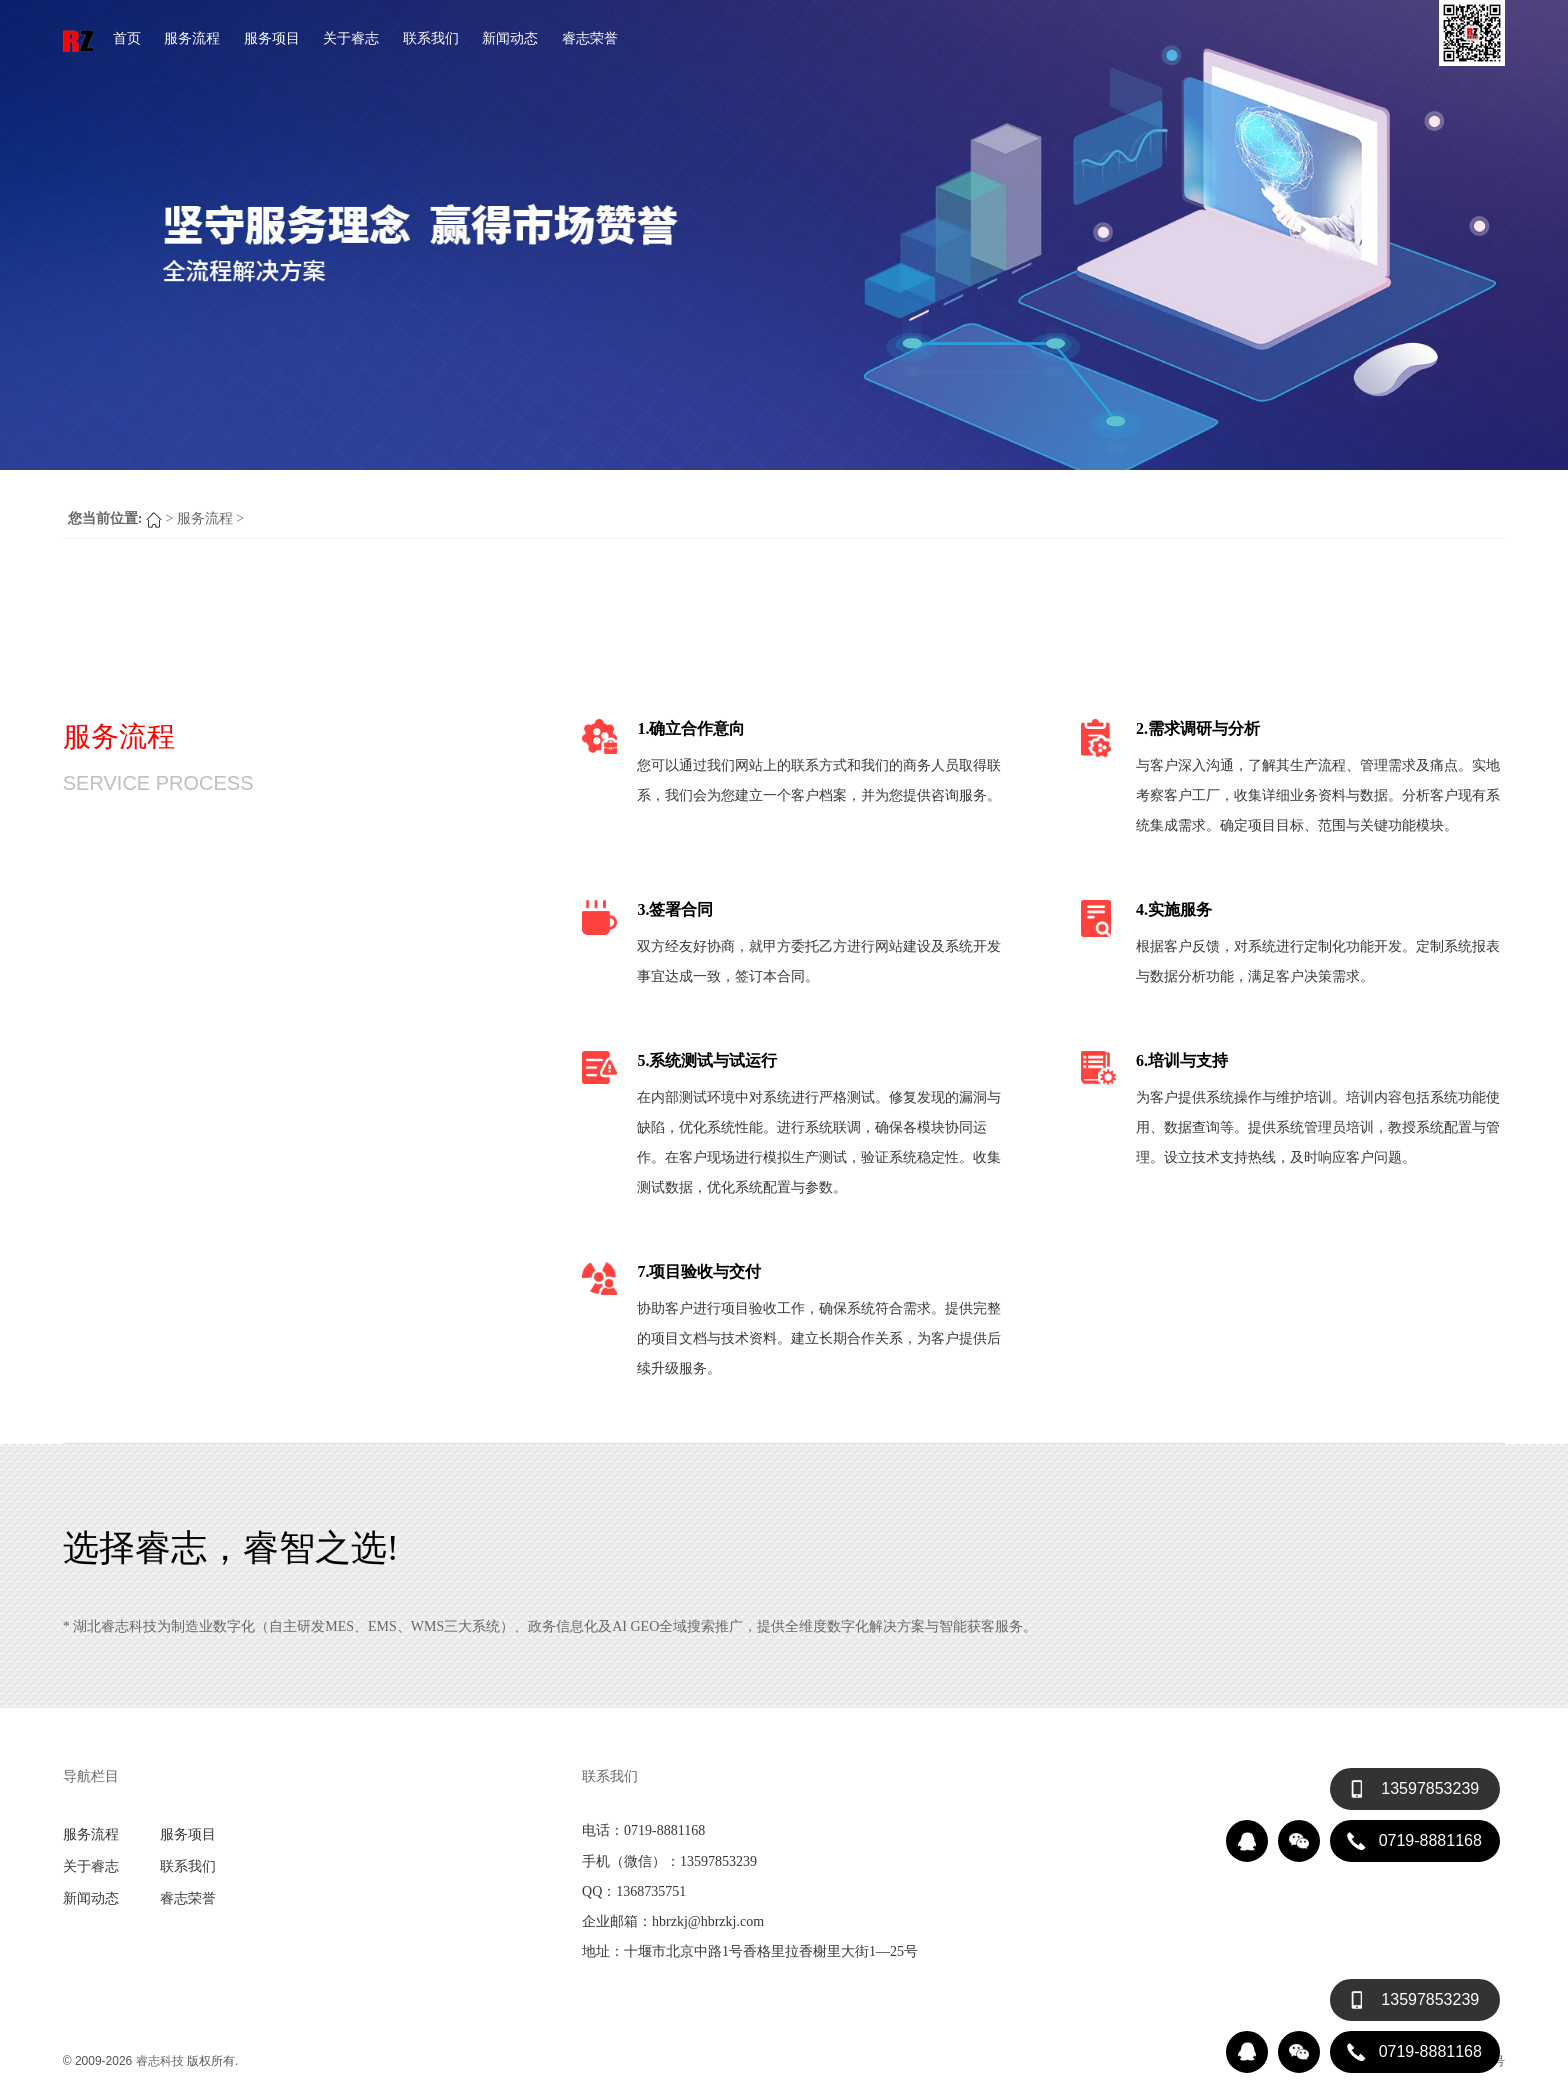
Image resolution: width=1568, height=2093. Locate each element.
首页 (127, 38)
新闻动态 (510, 38)
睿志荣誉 (590, 38)
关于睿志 (351, 38)
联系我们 (431, 38)
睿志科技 (160, 2061)
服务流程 (192, 38)
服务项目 (272, 38)
